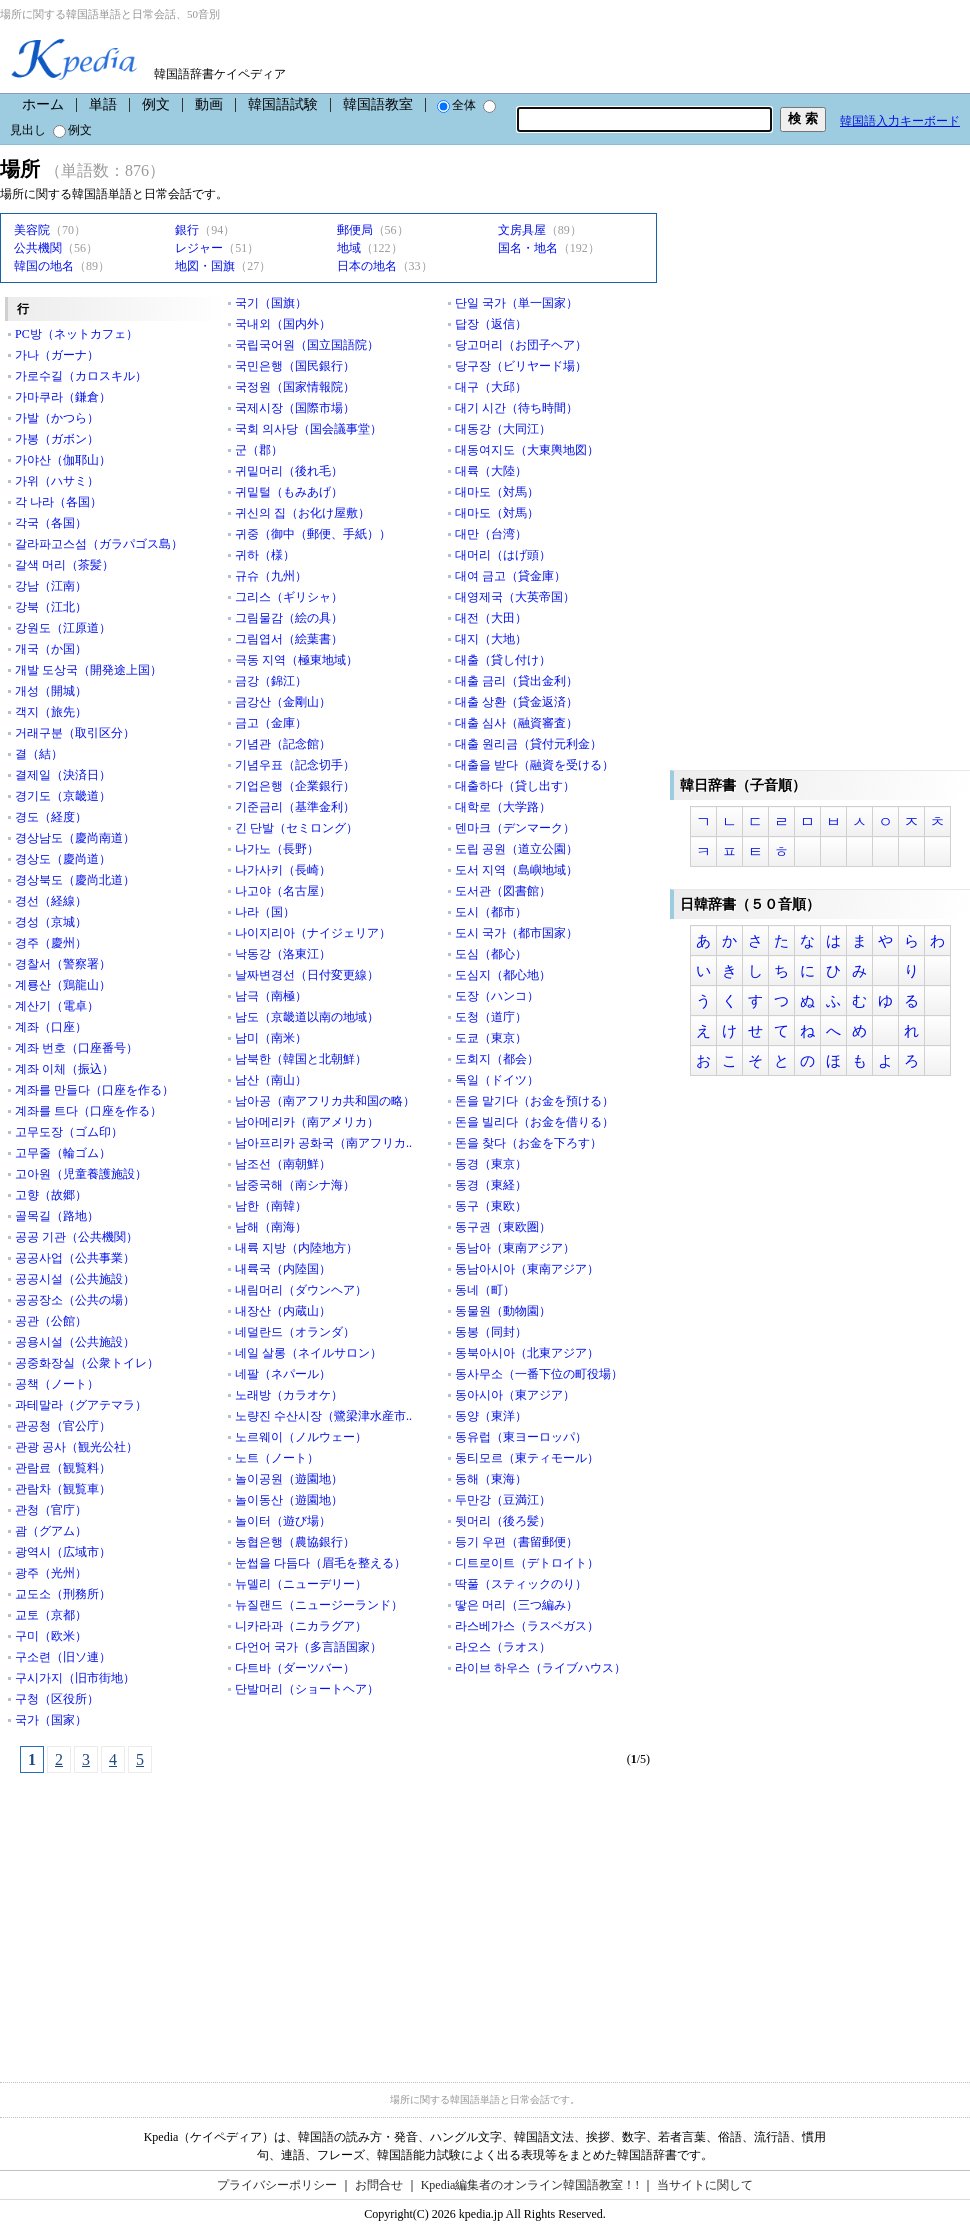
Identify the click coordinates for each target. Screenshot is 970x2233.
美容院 (32, 230)
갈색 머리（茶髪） (64, 565)
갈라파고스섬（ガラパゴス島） (99, 544)
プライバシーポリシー (277, 2185)
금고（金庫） (271, 723)
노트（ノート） (277, 1458)
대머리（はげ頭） (503, 555)
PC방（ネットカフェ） (76, 334)
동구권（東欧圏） (503, 1227)
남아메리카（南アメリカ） (307, 1122)
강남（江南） (51, 586)
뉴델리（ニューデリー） (301, 1584)
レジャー (199, 248)
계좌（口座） (51, 1027)
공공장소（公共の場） (75, 1300)
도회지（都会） (497, 1059)
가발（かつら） (57, 418)
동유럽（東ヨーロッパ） (521, 1437)
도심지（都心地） (503, 975)
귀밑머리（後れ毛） (289, 471)
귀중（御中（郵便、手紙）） (313, 534)
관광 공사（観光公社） (76, 1447)
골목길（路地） (57, 1216)
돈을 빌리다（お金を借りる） (534, 1122)
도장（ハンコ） (497, 996)
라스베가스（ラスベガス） (527, 1626)
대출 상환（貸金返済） (516, 702)
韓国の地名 (44, 266)
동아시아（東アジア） (515, 1395)
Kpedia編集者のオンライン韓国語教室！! (530, 2185)
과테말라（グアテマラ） (81, 1405)
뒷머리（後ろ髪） (503, 1521)
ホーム (43, 104)
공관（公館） (51, 1321)
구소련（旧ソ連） (63, 1657)
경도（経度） (51, 817)
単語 (103, 104)
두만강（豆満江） (503, 1500)
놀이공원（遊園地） (289, 1479)
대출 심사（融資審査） (516, 723)
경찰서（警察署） (63, 964)
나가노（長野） (277, 849)
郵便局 (355, 230)
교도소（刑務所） (63, 1594)
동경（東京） (491, 1164)
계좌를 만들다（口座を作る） (94, 1090)
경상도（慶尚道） (63, 859)
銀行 (187, 230)
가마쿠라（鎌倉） (63, 397)
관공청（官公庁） (63, 1426)
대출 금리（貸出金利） (516, 681)
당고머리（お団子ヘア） (521, 345)
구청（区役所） (57, 1699)
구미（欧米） (51, 1636)
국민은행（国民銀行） (295, 366)
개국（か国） (51, 649)
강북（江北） (51, 607)
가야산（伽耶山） (63, 460)
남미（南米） (271, 1038)
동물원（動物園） (503, 1311)
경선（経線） (51, 901)
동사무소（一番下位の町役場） (539, 1374)
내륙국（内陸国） (283, 1269)
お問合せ (379, 2185)
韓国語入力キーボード (900, 121)
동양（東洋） (491, 1416)
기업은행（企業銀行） (295, 786)
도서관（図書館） (503, 891)
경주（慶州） (51, 943)
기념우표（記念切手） (295, 765)
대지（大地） (491, 639)
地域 (349, 248)
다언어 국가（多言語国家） (308, 1647)
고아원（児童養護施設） (81, 1174)
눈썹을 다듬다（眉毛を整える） (320, 1563)
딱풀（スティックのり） (521, 1584)
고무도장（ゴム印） (69, 1132)
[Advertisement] (150, 1917)
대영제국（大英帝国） (515, 597)
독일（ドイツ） (497, 1080)
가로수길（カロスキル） (81, 376)
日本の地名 (367, 266)
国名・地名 (528, 248)
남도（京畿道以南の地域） (307, 1017)
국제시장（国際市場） (295, 408)
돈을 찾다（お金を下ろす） (528, 1143)
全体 (456, 105)
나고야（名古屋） (283, 891)
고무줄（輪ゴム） (63, 1153)
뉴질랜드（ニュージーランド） (319, 1605)
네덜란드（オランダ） (295, 1332)
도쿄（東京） (491, 1038)
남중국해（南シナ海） (295, 1185)
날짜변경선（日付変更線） (307, 975)
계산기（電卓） (57, 1006)
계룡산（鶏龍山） (63, 985)
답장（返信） (491, 324)
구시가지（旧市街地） (75, 1678)
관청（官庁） (51, 1510)
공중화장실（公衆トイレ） (87, 1363)
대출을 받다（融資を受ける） (534, 765)
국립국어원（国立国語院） (307, 345)
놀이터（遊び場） (283, 1521)
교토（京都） (51, 1615)
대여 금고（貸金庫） (510, 576)
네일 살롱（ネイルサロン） (308, 1353)
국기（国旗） (271, 303)
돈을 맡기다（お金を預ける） (534, 1101)
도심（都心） (491, 954)
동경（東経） (491, 1185)
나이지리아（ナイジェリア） (313, 933)
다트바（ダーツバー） (295, 1668)
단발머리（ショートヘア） (307, 1689)
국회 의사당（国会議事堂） (308, 429)
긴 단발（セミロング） (296, 828)
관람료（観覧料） (63, 1468)
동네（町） (485, 1290)
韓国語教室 (378, 104)
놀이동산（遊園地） (289, 1500)
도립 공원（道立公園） (516, 849)
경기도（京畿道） (63, 796)
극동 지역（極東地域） (296, 660)
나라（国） (265, 912)
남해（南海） (271, 1227)
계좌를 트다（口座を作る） (88, 1111)
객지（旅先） (51, 712)
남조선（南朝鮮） (283, 1164)
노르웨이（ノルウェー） (301, 1437)
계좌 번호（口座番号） (76, 1048)
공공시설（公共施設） (75, 1279)
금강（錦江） (271, 681)
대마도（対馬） (497, 492)
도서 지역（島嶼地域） (516, 870)
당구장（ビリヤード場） (521, 366)
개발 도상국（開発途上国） (88, 670)
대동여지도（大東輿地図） (527, 450)
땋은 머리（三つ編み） (516, 1605)
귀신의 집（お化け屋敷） (302, 513)
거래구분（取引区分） (75, 733)
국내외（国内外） (283, 324)
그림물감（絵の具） (289, 618)
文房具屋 (522, 230)
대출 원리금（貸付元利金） (528, 744)
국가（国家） (51, 1720)
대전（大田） (491, 618)
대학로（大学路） (503, 807)
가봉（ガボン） (57, 439)
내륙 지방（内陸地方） (296, 1248)
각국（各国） (51, 523)
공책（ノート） (57, 1384)
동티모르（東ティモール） (527, 1458)
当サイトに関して (705, 2185)
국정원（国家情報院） (295, 387)
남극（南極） (271, 996)
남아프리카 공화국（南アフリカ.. (323, 1143)
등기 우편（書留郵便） (516, 1542)
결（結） (39, 754)
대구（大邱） (491, 387)
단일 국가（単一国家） (516, 303)
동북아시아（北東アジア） (527, 1353)
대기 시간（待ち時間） (516, 408)
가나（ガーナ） (57, 355)
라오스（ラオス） (503, 1647)
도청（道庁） (491, 1017)
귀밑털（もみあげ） (289, 492)
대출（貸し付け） (503, 660)
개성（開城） (51, 691)
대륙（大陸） (491, 471)
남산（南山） (271, 1080)
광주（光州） (51, 1573)
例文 (156, 104)
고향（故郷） (51, 1195)
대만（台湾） (491, 534)
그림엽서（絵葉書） (289, 639)
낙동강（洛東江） (283, 954)
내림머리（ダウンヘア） (301, 1290)
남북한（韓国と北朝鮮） (301, 1059)
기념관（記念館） (283, 744)
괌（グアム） (51, 1531)
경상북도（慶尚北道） (75, 880)
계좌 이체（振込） (64, 1069)
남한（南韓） (271, 1206)
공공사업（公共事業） (75, 1258)
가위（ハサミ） (57, 481)
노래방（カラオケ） (289, 1395)
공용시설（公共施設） (75, 1342)
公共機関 (38, 248)
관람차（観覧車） (63, 1489)
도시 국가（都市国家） (516, 933)
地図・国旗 (205, 266)
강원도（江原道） (63, 628)
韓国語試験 (283, 104)
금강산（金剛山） (283, 702)
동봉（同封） (491, 1332)
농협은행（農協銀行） (295, 1542)
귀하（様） (265, 555)
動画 (209, 104)
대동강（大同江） (503, 429)
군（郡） (259, 450)
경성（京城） (51, 922)
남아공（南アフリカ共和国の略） (325, 1101)
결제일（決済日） (63, 775)
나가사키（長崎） (283, 870)
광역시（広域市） (63, 1552)
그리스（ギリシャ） (289, 597)
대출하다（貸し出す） (515, 786)
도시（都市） (491, 912)
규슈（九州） (271, 576)
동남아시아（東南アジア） (527, 1269)
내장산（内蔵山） (283, 1311)
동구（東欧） (491, 1206)
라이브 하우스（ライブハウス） (540, 1668)
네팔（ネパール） (283, 1374)
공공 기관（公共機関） (76, 1237)
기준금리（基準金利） (295, 807)
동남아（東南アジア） (515, 1248)
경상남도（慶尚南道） (75, 838)
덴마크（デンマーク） (515, 828)
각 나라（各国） (58, 502)
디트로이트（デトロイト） (527, 1563)
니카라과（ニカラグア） (301, 1626)
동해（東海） (491, 1479)
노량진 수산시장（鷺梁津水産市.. (323, 1416)
